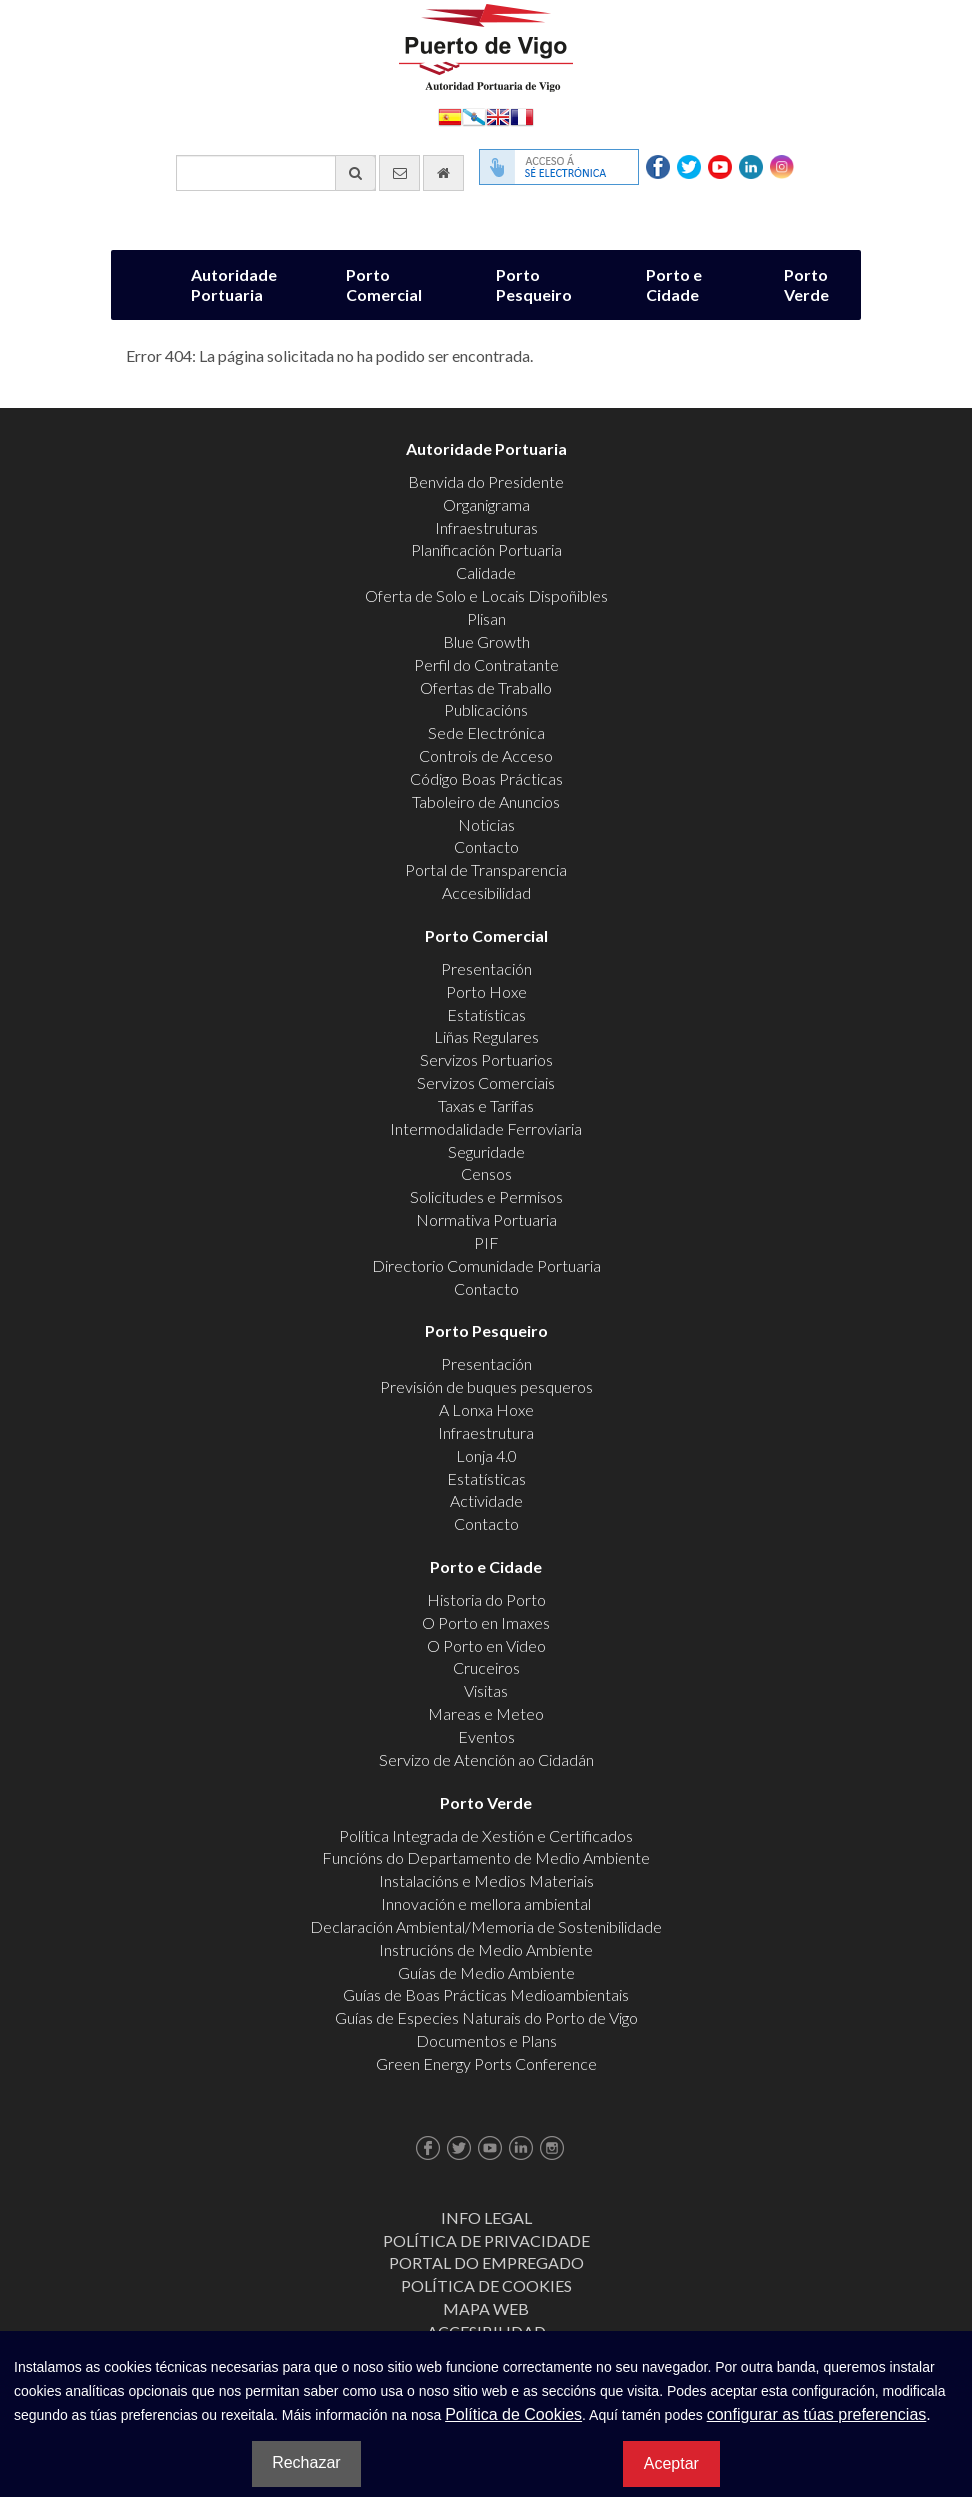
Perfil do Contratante (486, 664)
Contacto (486, 846)
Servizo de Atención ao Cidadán (486, 1759)
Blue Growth (486, 641)
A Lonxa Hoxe (486, 1409)
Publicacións (486, 709)
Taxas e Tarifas (486, 1105)
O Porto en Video (486, 1645)
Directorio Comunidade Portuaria (486, 1265)
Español (450, 115)
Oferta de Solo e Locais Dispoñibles (486, 595)
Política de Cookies (486, 2285)
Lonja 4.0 (486, 1455)
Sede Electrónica (486, 732)
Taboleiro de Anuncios (486, 801)
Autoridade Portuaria (234, 284)
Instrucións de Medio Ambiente (486, 1949)
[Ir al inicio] (443, 173)
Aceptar (671, 2463)
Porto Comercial (384, 284)
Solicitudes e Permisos (486, 1196)
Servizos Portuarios (486, 1059)
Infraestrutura (486, 1432)
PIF (486, 1242)
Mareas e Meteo (486, 1713)
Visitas (486, 1690)
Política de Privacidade (486, 2240)
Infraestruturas (486, 527)
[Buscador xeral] (276, 173)
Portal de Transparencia (486, 869)
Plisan (486, 618)
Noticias (486, 824)
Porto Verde (806, 284)
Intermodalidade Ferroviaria (486, 1128)
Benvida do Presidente (486, 481)
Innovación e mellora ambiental (486, 1903)
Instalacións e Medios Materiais (486, 1880)
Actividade (486, 1500)
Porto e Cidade (674, 284)
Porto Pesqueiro (534, 284)
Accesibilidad (486, 892)
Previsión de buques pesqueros (486, 1386)
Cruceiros (486, 1667)
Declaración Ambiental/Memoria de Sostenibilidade (486, 1926)
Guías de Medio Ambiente (486, 1972)
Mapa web (486, 2308)
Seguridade (486, 1151)
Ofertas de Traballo (486, 687)
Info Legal (486, 2217)
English (498, 115)
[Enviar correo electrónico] (399, 173)
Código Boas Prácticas (486, 778)
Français (522, 115)
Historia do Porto (486, 1599)
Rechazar (306, 2462)
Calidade (486, 572)
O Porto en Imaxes (486, 1622)
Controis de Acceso (486, 755)
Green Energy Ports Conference (486, 2063)
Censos (486, 1173)
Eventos (486, 1736)
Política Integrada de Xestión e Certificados (486, 1835)
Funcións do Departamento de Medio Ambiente (486, 1857)
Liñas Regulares (486, 1036)
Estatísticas (486, 1014)
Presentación (486, 968)
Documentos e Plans (486, 2040)
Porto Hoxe (486, 991)
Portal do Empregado (486, 2262)
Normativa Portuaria (486, 1219)
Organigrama (486, 504)
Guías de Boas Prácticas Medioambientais (486, 1994)
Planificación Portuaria (486, 549)
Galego (474, 115)
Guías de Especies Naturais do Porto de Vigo (486, 2017)
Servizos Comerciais (486, 1082)
